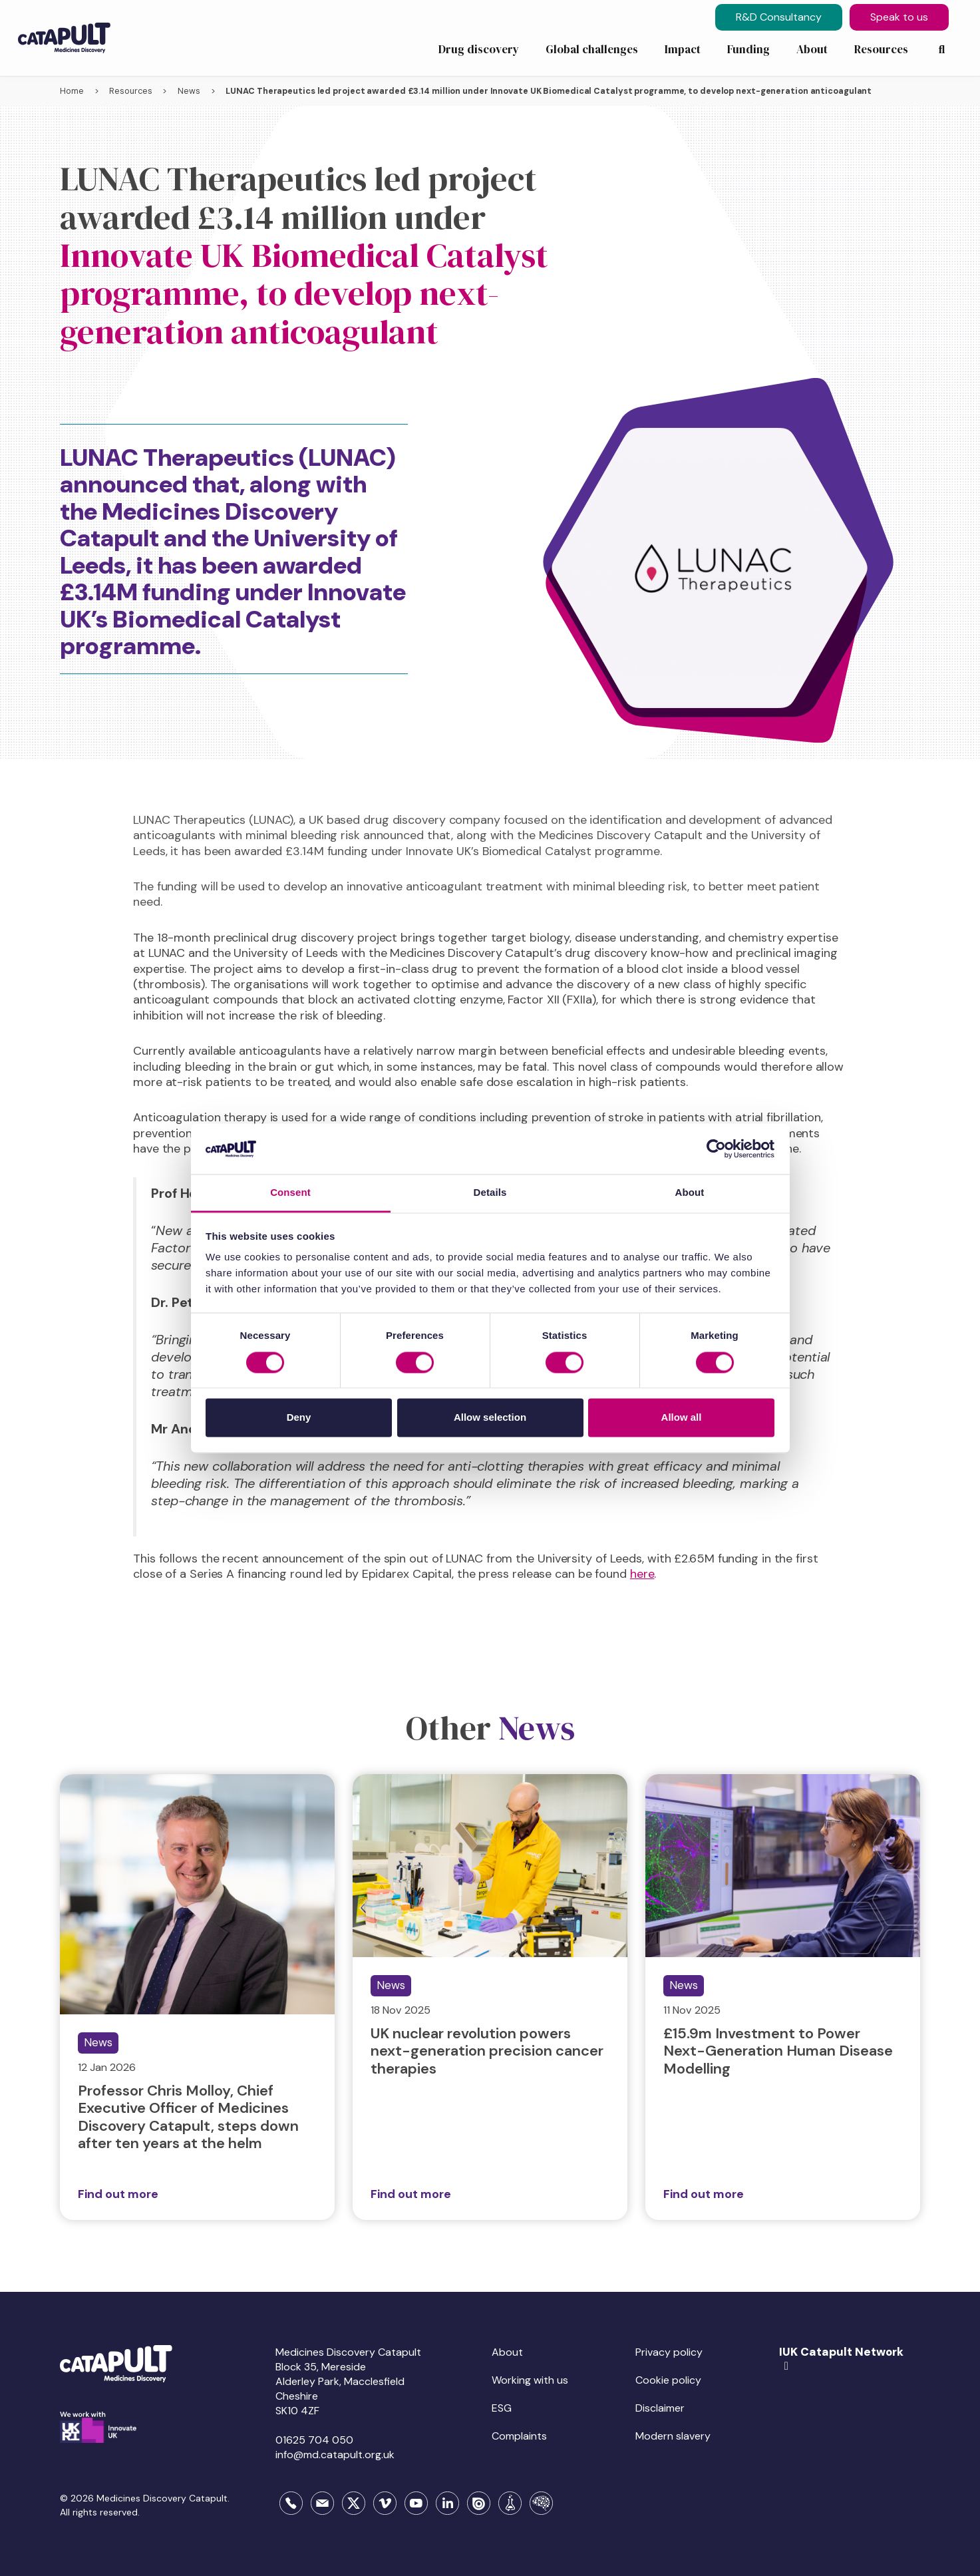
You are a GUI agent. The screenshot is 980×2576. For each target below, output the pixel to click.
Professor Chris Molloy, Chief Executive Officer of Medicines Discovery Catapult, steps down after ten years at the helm (188, 2117)
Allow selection (490, 1417)
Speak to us (899, 17)
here (642, 1574)
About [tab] (690, 1192)
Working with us (530, 2380)
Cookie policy (668, 2380)
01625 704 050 (314, 2440)
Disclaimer (660, 2408)
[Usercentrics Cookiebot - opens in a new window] (716, 1149)
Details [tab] (490, 1192)
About (507, 2352)
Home (72, 91)
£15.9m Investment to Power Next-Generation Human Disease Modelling (778, 2051)
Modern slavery (673, 2436)
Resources (130, 91)
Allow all (681, 1417)
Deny (299, 1417)
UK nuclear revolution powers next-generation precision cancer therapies (487, 2051)
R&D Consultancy (779, 17)
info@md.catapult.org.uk (335, 2455)
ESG (502, 2408)
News (189, 91)
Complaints (519, 2436)
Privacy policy (669, 2352)
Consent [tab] (290, 1192)
